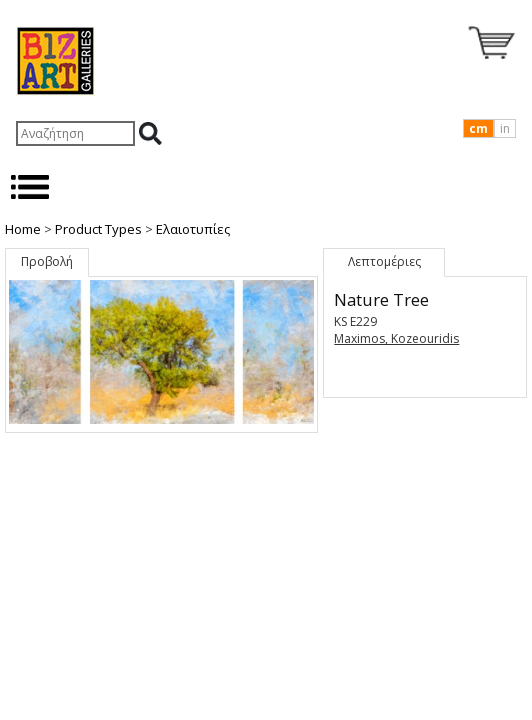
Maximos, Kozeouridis (396, 338)
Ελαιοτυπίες (193, 229)
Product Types (98, 229)
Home (23, 229)
